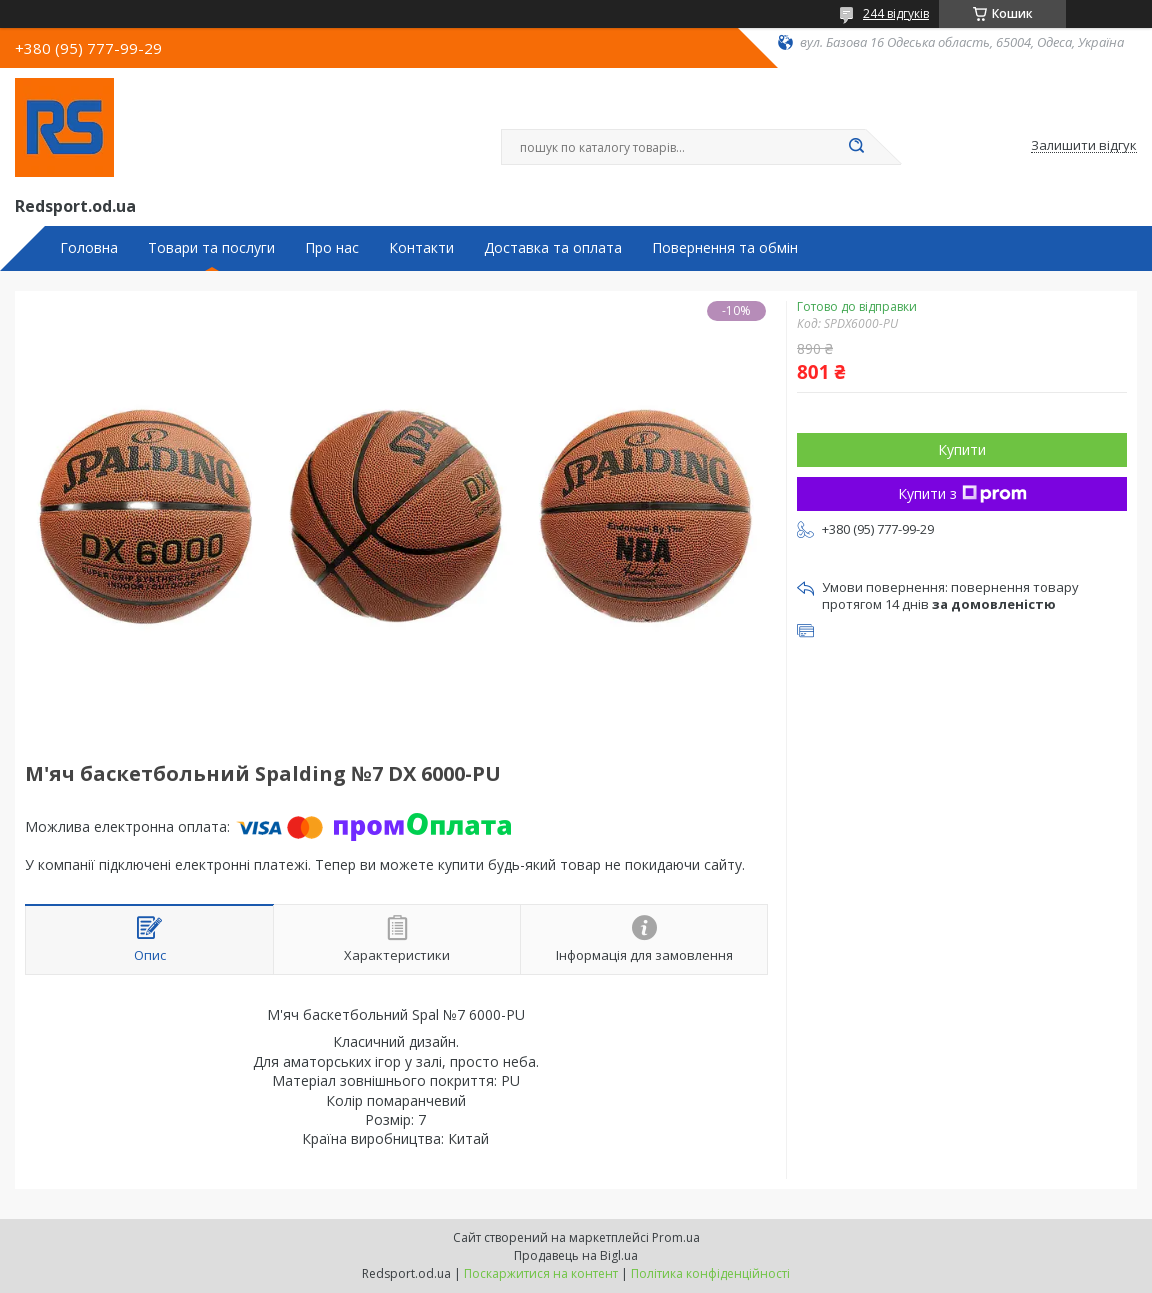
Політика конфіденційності (710, 1273)
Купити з (962, 493)
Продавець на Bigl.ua (576, 1255)
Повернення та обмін (725, 248)
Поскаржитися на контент (541, 1273)
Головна (89, 248)
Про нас (332, 248)
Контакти (421, 248)
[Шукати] (856, 147)
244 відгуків (896, 13)
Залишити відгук (1084, 146)
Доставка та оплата (553, 248)
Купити (962, 449)
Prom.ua (676, 1237)
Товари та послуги (211, 248)
